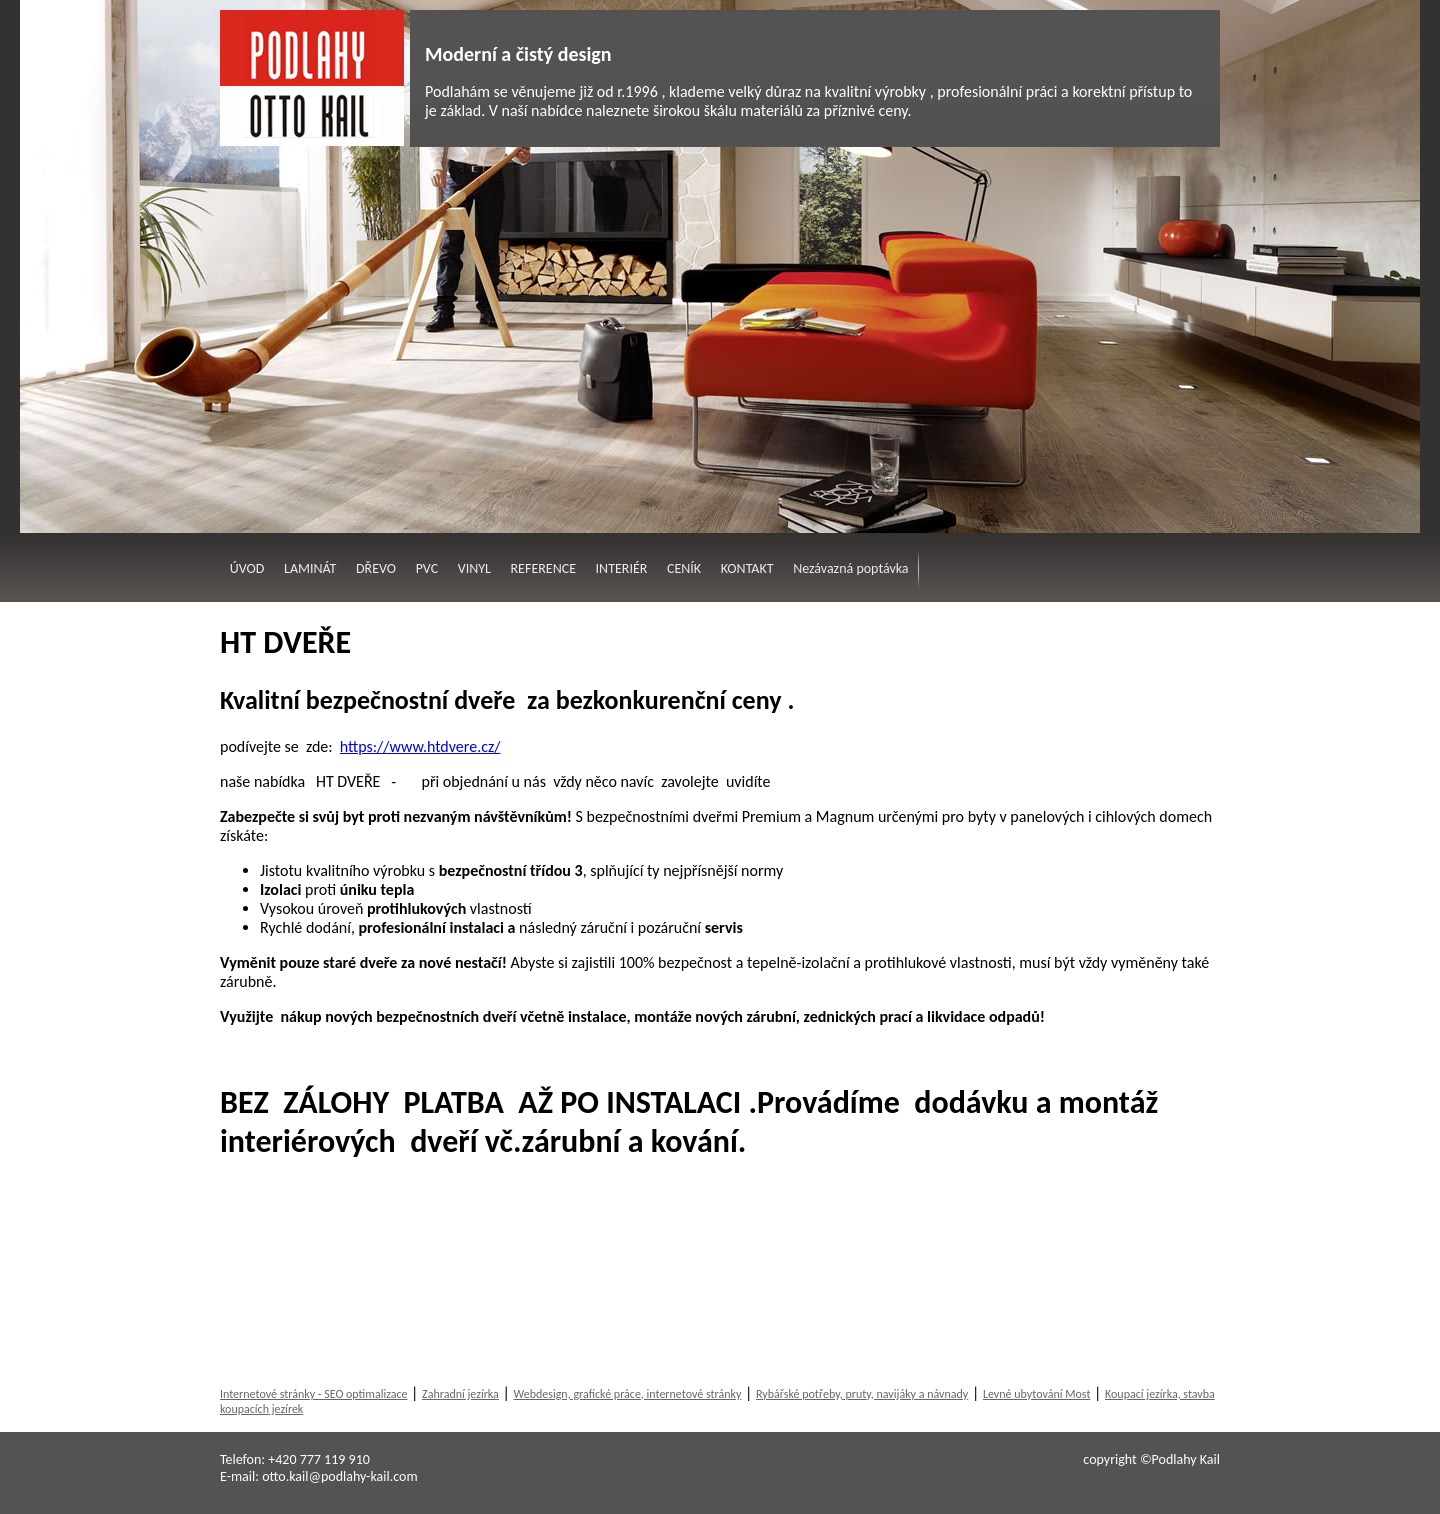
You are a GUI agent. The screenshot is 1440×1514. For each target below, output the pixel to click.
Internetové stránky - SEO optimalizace (313, 1394)
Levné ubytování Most (1037, 1394)
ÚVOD (247, 568)
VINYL (474, 568)
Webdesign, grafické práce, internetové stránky (627, 1394)
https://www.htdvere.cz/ (420, 746)
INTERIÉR (622, 568)
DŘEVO (376, 568)
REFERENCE (543, 568)
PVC (427, 568)
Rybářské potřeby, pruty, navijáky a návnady (862, 1394)
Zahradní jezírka (460, 1394)
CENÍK (684, 568)
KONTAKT (747, 568)
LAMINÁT (310, 568)
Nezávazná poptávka (850, 568)
